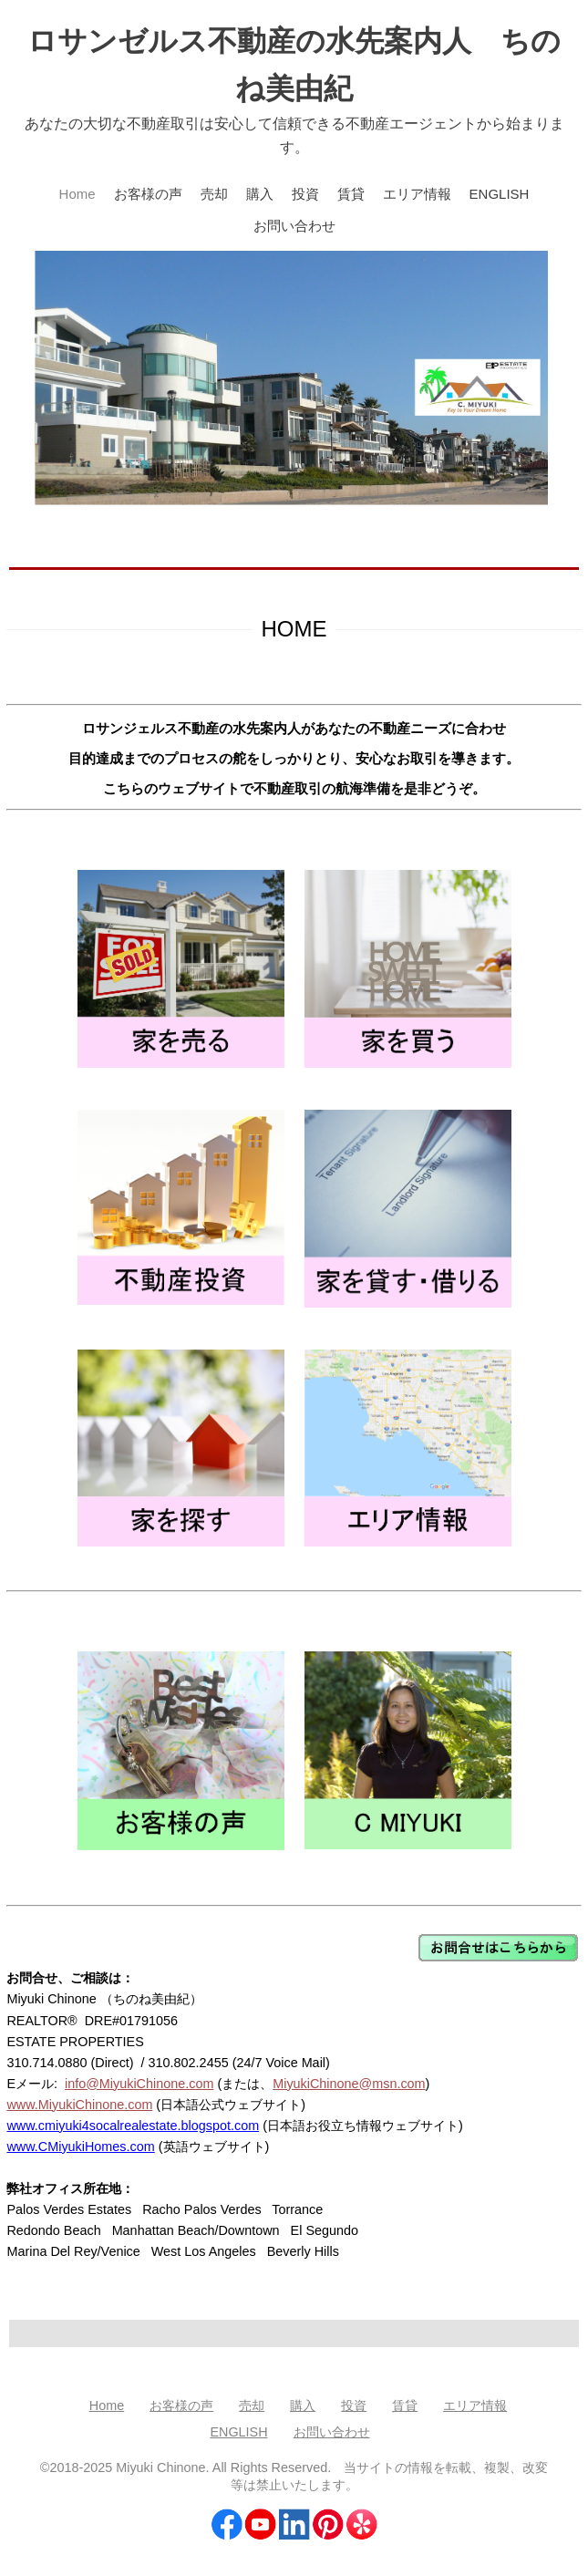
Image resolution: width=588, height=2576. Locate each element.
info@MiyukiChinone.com (139, 2083)
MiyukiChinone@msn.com (349, 2083)
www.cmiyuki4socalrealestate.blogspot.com (132, 2125)
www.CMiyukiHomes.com (80, 2146)
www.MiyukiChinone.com (79, 2104)
